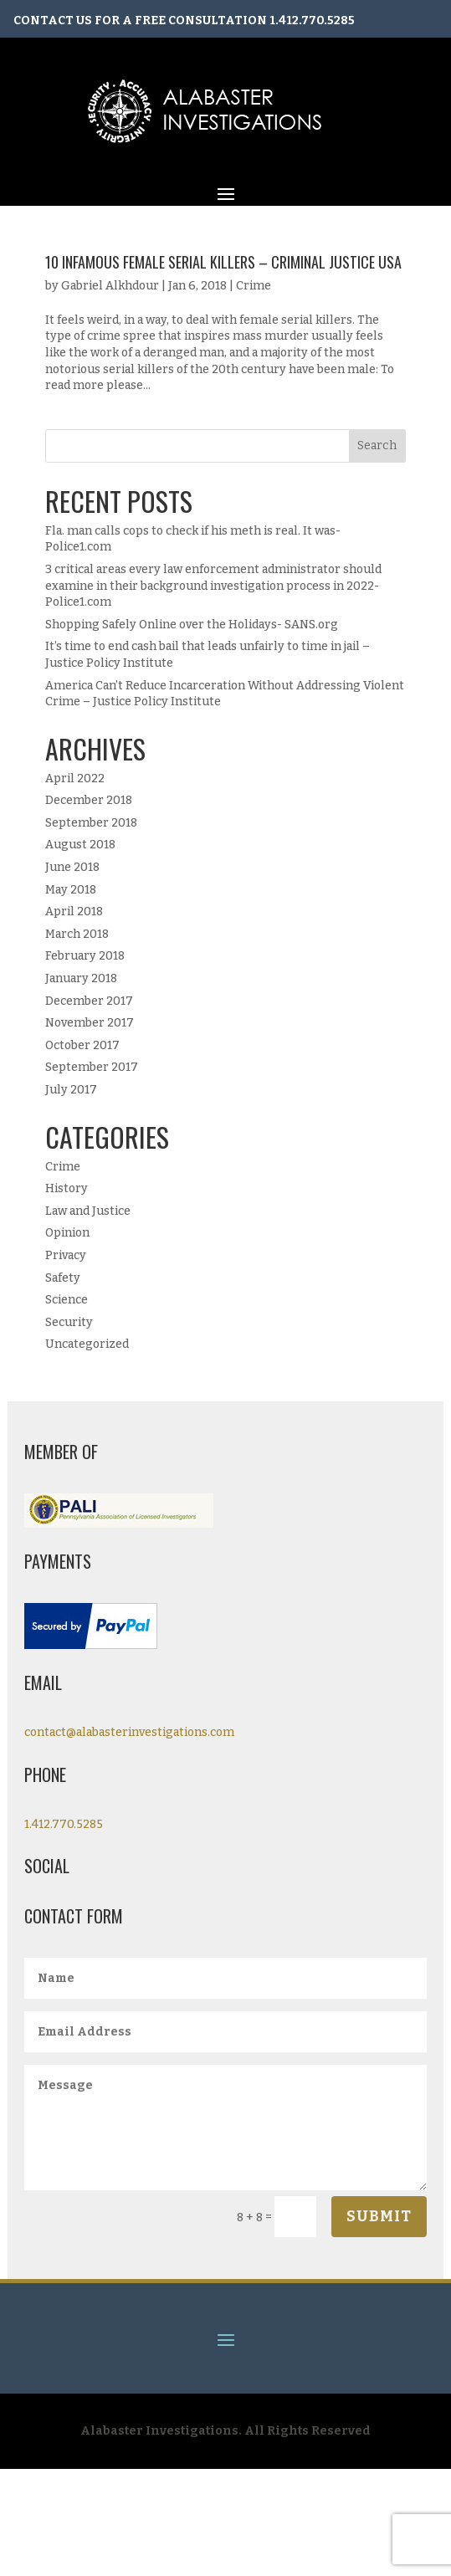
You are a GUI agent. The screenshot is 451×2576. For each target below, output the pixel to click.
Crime (253, 286)
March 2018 (77, 934)
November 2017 (89, 1023)
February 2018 (85, 956)
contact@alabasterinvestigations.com (129, 1732)
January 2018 (81, 978)
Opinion (67, 1233)
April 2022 (75, 778)
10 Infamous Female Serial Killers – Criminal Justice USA (223, 262)
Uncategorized (87, 1344)
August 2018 (80, 844)
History (66, 1188)
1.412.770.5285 (312, 20)
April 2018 (74, 911)
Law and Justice (88, 1211)
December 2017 (89, 1001)
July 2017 (71, 1090)
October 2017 (82, 1045)
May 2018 (70, 890)
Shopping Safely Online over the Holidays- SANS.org (191, 624)
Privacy (65, 1255)
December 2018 (88, 800)
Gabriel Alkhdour (110, 286)
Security (69, 1322)
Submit (379, 2216)
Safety (62, 1278)
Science (66, 1300)
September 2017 (91, 1067)
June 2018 (72, 867)
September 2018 (91, 823)
